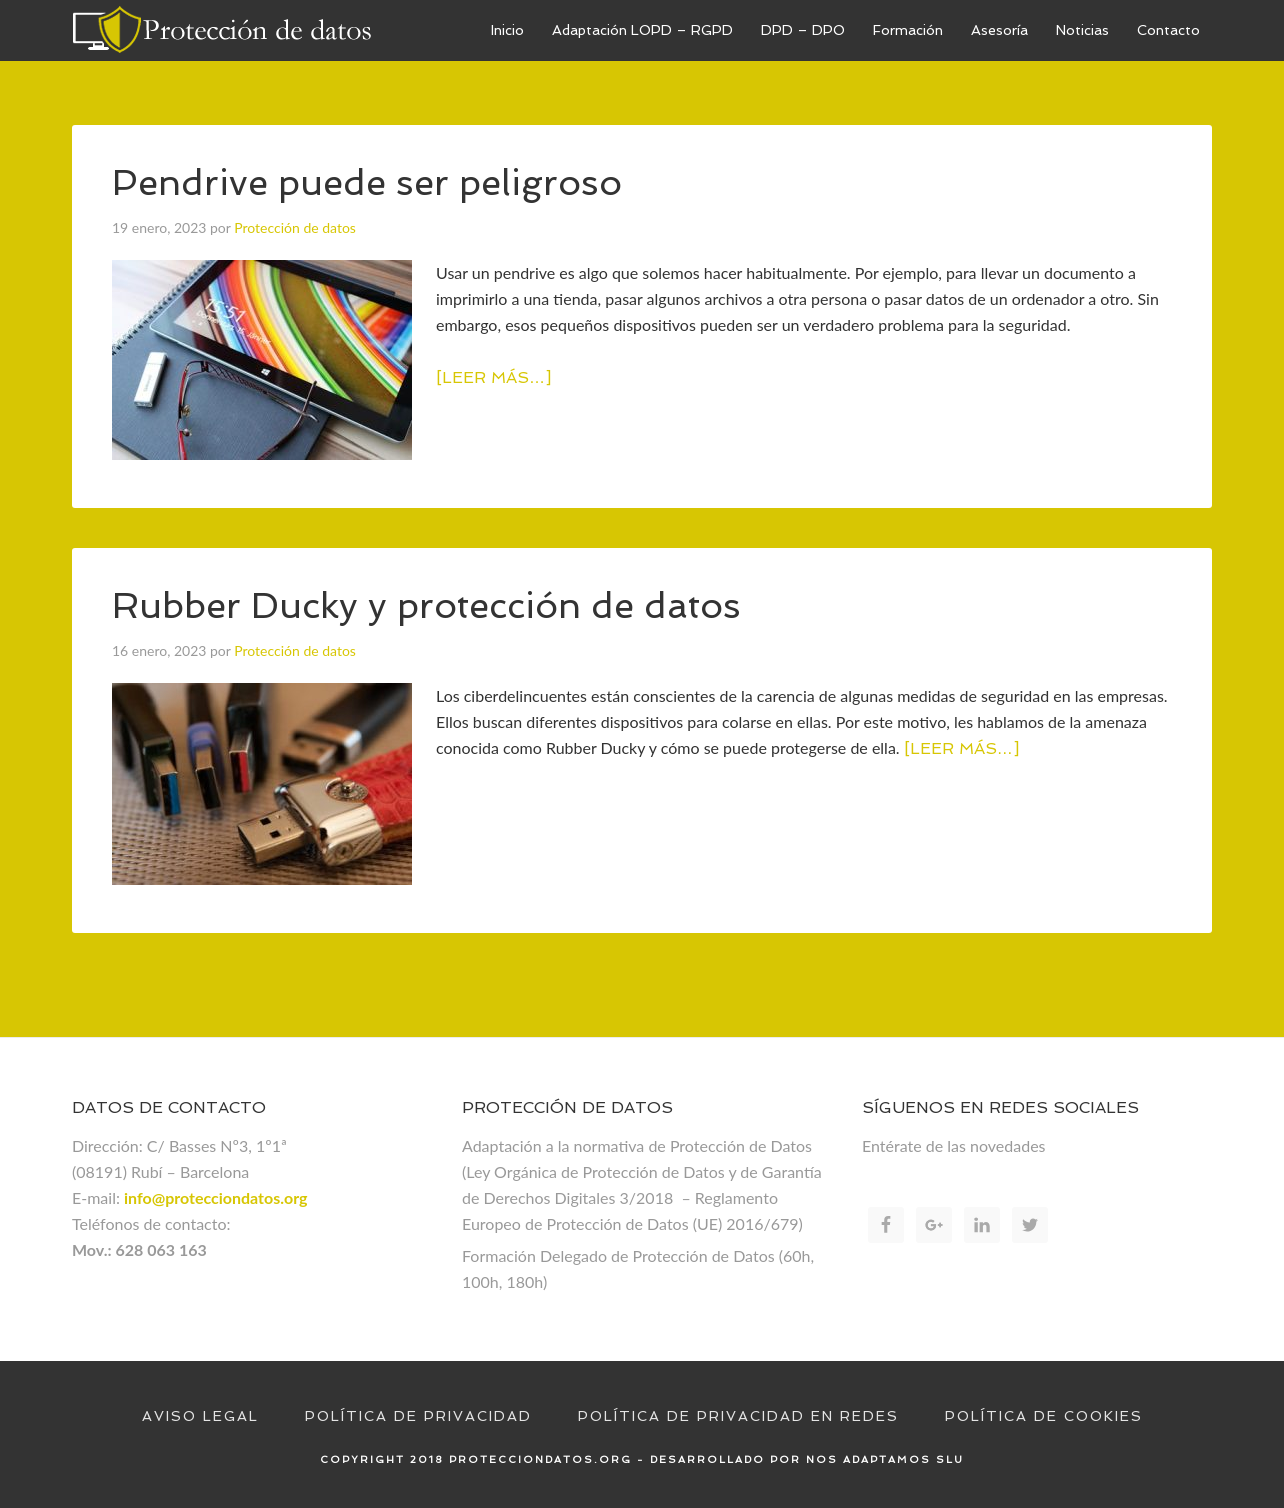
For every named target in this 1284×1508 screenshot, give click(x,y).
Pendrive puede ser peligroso (367, 182)
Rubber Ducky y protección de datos (426, 605)
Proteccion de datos (222, 30)
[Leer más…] (493, 377)
